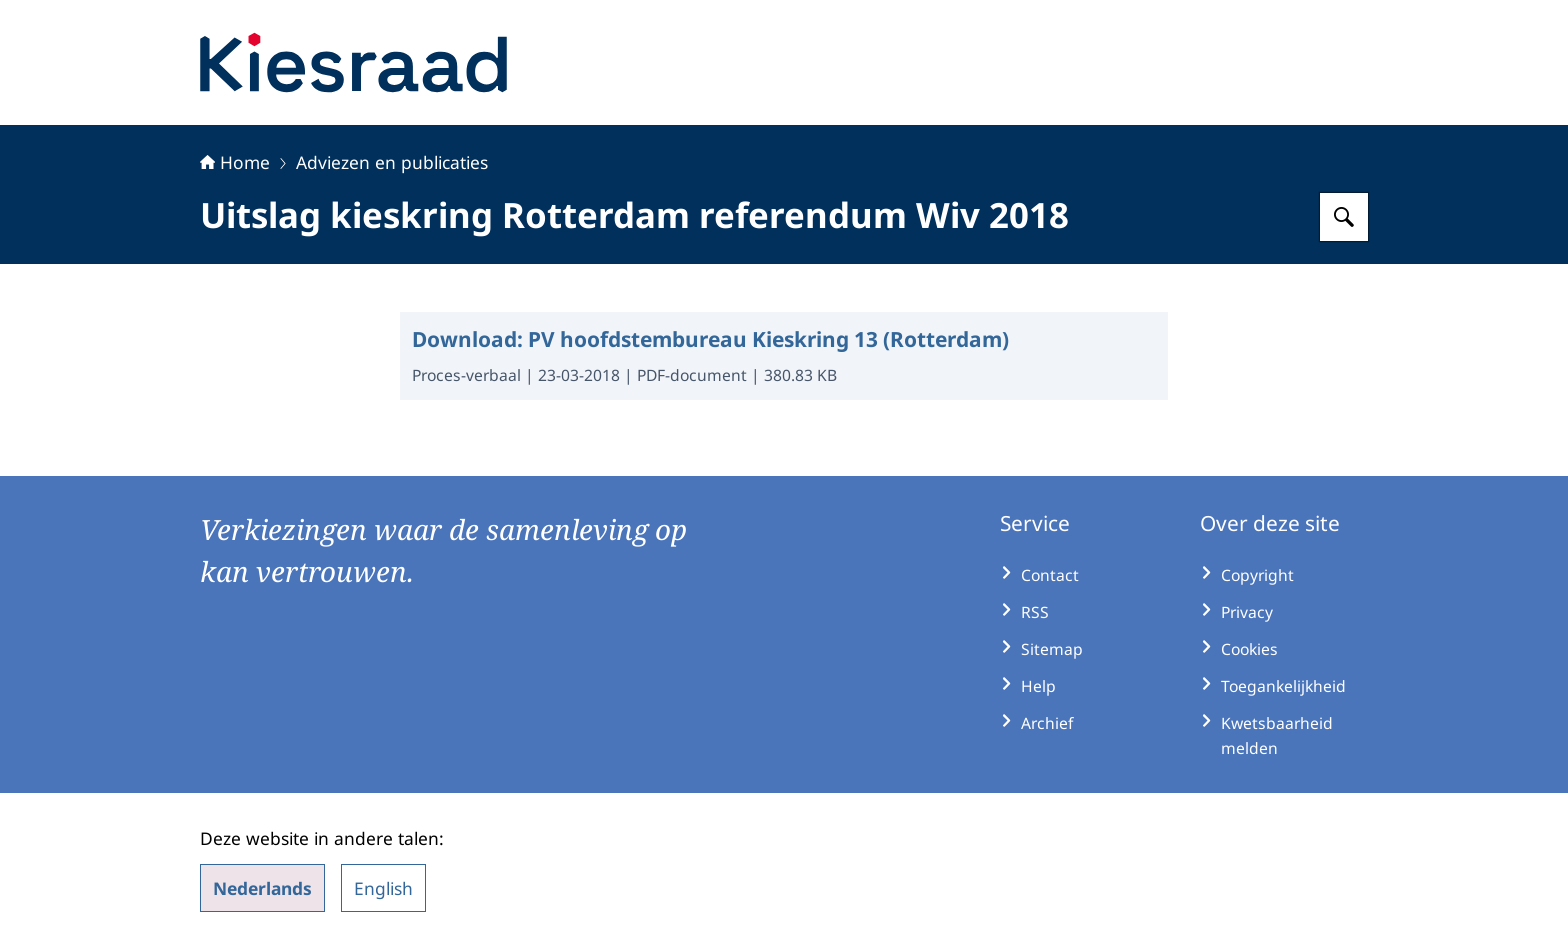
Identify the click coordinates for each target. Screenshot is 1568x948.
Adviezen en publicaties (392, 162)
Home (235, 162)
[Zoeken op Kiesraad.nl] (1344, 217)
